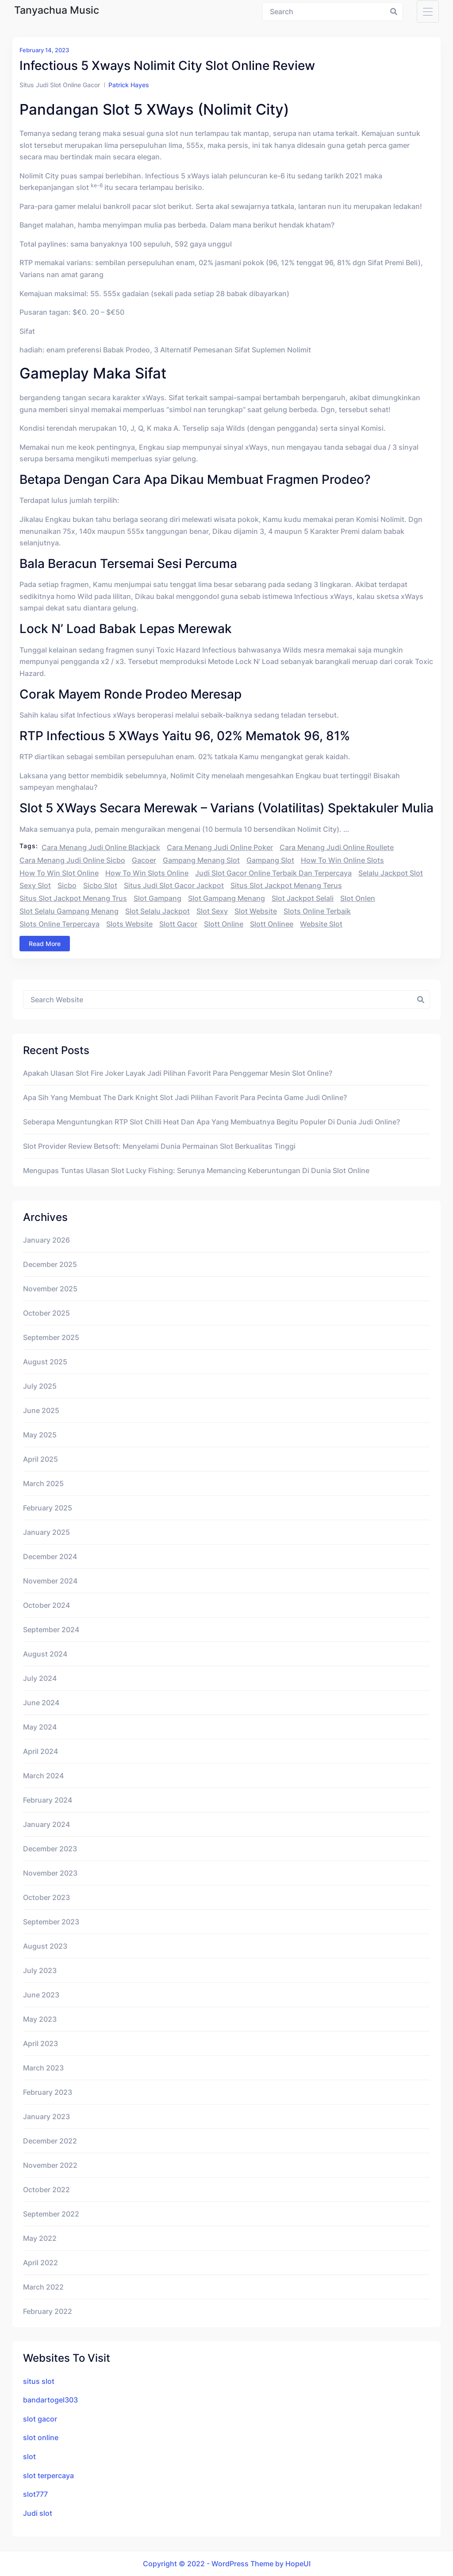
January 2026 (46, 1240)
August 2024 (45, 1653)
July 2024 (40, 1678)
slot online (40, 2437)
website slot (321, 923)
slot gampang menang (226, 898)
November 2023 (50, 1873)
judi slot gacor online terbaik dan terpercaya (273, 873)
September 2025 (51, 1337)
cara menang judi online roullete (337, 847)
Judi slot (37, 2513)
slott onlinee (271, 923)
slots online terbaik (317, 911)
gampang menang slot (201, 860)
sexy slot (35, 885)
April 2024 (40, 1751)
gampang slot (270, 860)
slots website (129, 923)
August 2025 (45, 1361)
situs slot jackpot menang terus (286, 885)
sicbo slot (100, 885)
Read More (45, 943)
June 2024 (41, 1702)
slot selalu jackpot (157, 911)
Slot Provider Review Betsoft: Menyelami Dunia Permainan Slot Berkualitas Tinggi (159, 1146)
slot (29, 2456)
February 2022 (47, 2311)
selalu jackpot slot (390, 873)
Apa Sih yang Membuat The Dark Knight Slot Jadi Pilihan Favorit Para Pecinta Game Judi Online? (185, 1097)
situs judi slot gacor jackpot (174, 885)
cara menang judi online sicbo (72, 860)
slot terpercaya (48, 2475)
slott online (223, 923)
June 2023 (41, 1994)
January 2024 (46, 1824)
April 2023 (40, 2043)
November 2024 (50, 1580)
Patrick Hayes (128, 85)
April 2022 (40, 2262)
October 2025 (46, 1313)
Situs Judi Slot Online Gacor (59, 85)
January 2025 (46, 1532)
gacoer (144, 860)
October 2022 (46, 2189)
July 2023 (40, 1970)
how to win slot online (59, 873)
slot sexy (212, 911)
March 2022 (43, 2286)
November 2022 (50, 2165)
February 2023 (47, 2092)
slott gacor (178, 923)
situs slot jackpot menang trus (73, 898)
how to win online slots (342, 860)
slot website (255, 911)
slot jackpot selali (303, 898)
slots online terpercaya (59, 923)
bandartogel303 (50, 2399)
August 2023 (45, 1946)
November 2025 (50, 1288)
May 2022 (40, 2238)
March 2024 (43, 1775)
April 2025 (40, 1459)
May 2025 (40, 1434)
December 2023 (50, 1848)
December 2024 (50, 1556)
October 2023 (46, 1897)
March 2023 (43, 2067)
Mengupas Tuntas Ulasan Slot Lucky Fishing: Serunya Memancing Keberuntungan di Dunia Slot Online (196, 1170)
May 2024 (40, 1726)
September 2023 (51, 1921)
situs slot (38, 2381)
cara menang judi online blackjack (101, 847)
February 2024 (47, 1800)
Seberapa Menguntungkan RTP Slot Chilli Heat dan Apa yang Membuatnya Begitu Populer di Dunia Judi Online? (211, 1121)
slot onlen (357, 898)
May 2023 (40, 2019)
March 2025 (43, 1483)
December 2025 (50, 1264)
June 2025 (41, 1410)
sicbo (67, 885)
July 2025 (40, 1386)
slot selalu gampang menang (69, 911)
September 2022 (51, 2213)
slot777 (35, 2494)
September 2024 (51, 1629)
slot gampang (157, 898)
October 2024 (46, 1605)
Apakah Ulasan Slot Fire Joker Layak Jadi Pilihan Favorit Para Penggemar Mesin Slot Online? (177, 1073)
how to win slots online (146, 873)
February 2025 (47, 1507)
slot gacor (40, 2418)
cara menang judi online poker (220, 847)
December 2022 (50, 2140)
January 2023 (46, 2116)
